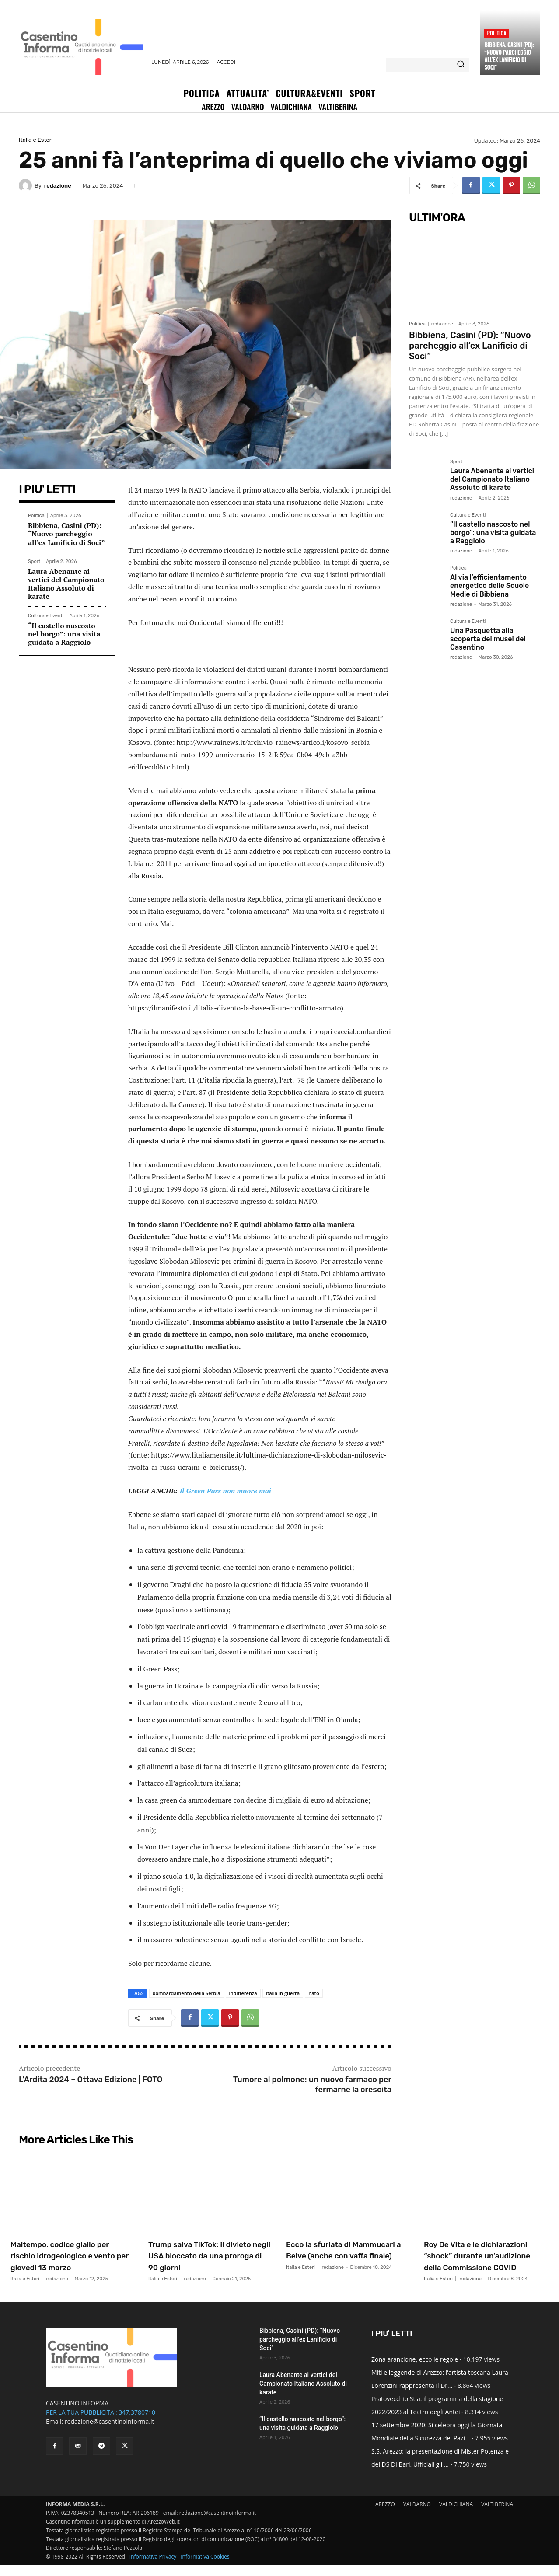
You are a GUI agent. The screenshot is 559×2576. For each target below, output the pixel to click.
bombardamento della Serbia (186, 1993)
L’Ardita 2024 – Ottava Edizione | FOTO (90, 2079)
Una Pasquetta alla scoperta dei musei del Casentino (488, 638)
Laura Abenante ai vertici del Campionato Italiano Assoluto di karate (66, 583)
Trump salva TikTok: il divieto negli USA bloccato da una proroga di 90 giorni (210, 2255)
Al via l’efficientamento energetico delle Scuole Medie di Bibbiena (489, 585)
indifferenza (243, 1993)
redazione (57, 186)
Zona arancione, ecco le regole (414, 2370)
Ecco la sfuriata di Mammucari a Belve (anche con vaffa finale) (348, 2255)
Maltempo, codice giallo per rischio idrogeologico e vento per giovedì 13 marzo (72, 2255)
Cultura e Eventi (45, 615)
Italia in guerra (283, 1993)
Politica (496, 33)
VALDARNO (417, 2515)
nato (313, 1993)
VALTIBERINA (497, 2515)
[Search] (460, 65)
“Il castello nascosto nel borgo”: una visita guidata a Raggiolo (64, 634)
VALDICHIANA (456, 2515)
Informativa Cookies (205, 2568)
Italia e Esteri (36, 140)
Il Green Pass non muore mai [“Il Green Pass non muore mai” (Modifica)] (225, 1491)
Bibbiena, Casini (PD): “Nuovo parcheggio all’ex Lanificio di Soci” (509, 55)
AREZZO (385, 2515)
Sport (34, 561)
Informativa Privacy (152, 2568)
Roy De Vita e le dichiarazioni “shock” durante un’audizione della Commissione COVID (485, 2261)
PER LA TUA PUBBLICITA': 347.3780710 (100, 2423)
